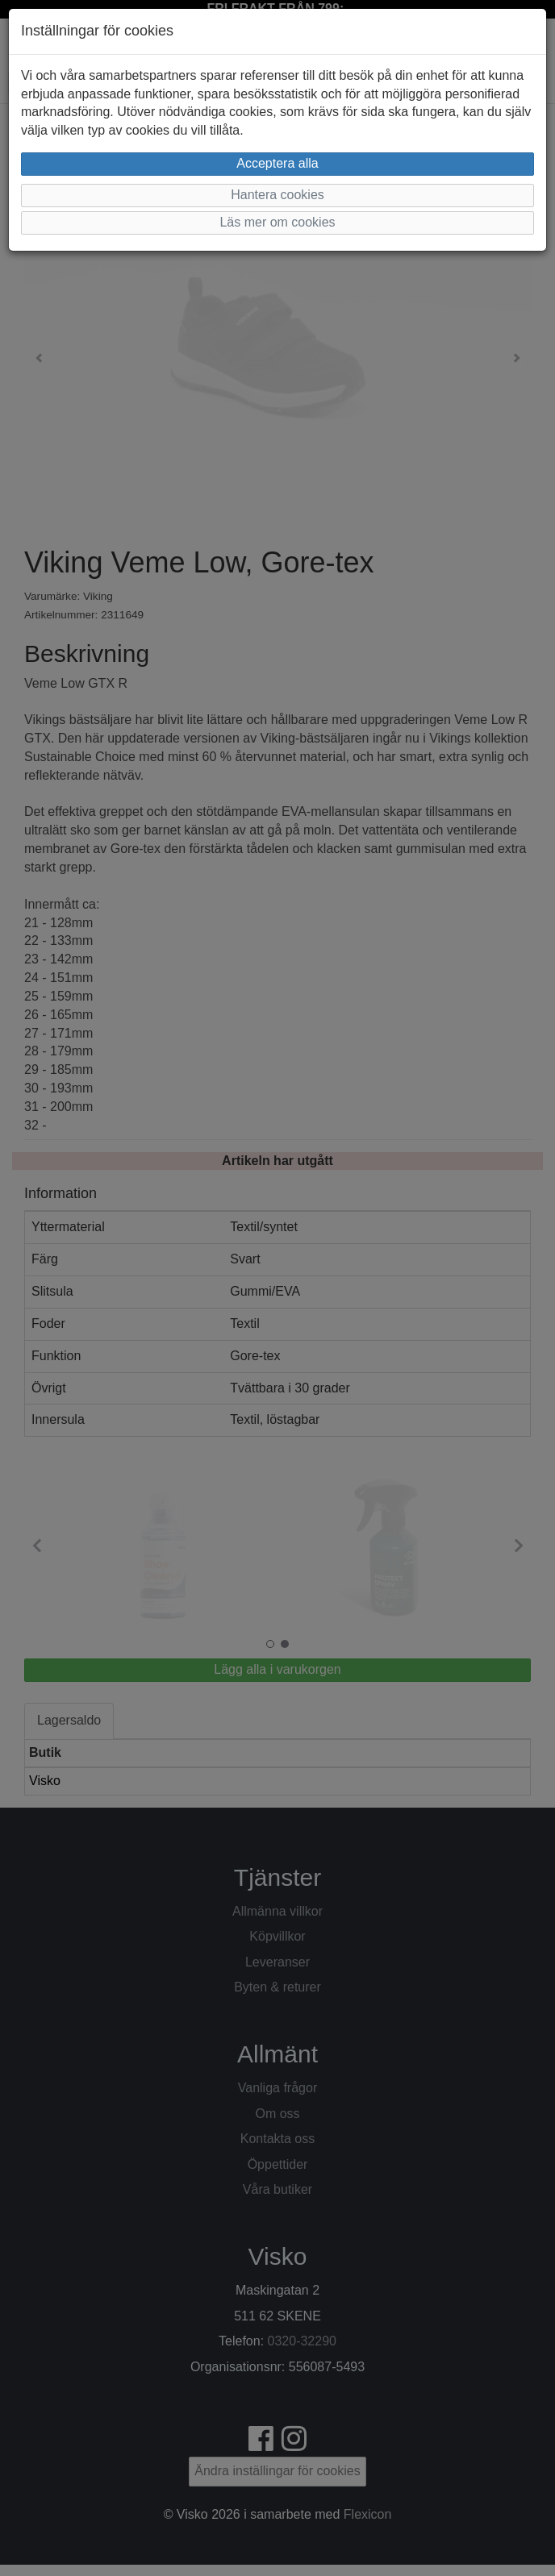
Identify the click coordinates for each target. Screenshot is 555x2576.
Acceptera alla (277, 163)
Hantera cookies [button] (277, 195)
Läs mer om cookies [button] (277, 222)
